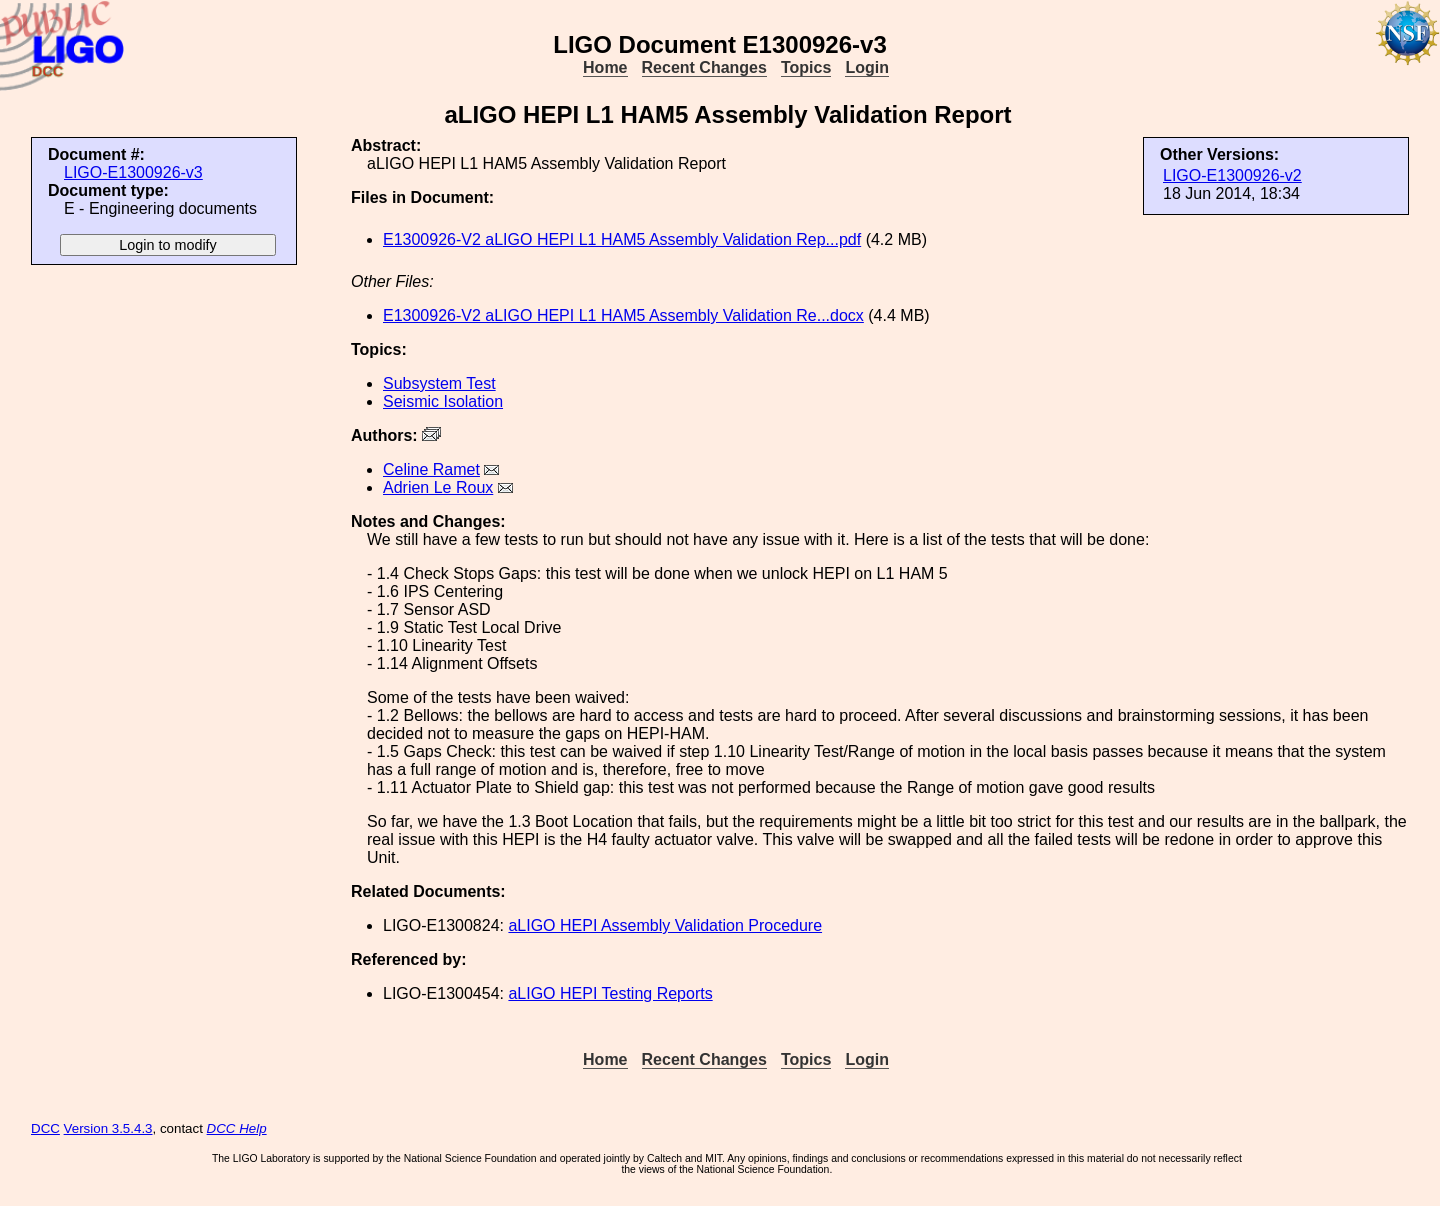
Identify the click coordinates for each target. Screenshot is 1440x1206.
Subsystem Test (439, 383)
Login (867, 67)
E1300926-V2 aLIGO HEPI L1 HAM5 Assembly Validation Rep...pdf (622, 239)
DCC (45, 1128)
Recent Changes (704, 67)
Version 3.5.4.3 (108, 1128)
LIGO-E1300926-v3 (133, 172)
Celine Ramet (431, 469)
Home (605, 67)
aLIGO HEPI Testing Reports (610, 993)
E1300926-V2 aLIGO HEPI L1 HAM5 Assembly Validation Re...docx (623, 315)
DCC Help (237, 1128)
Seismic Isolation (443, 401)
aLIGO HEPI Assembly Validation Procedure (665, 925)
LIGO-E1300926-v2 (1232, 175)
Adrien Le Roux (438, 487)
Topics (806, 67)
